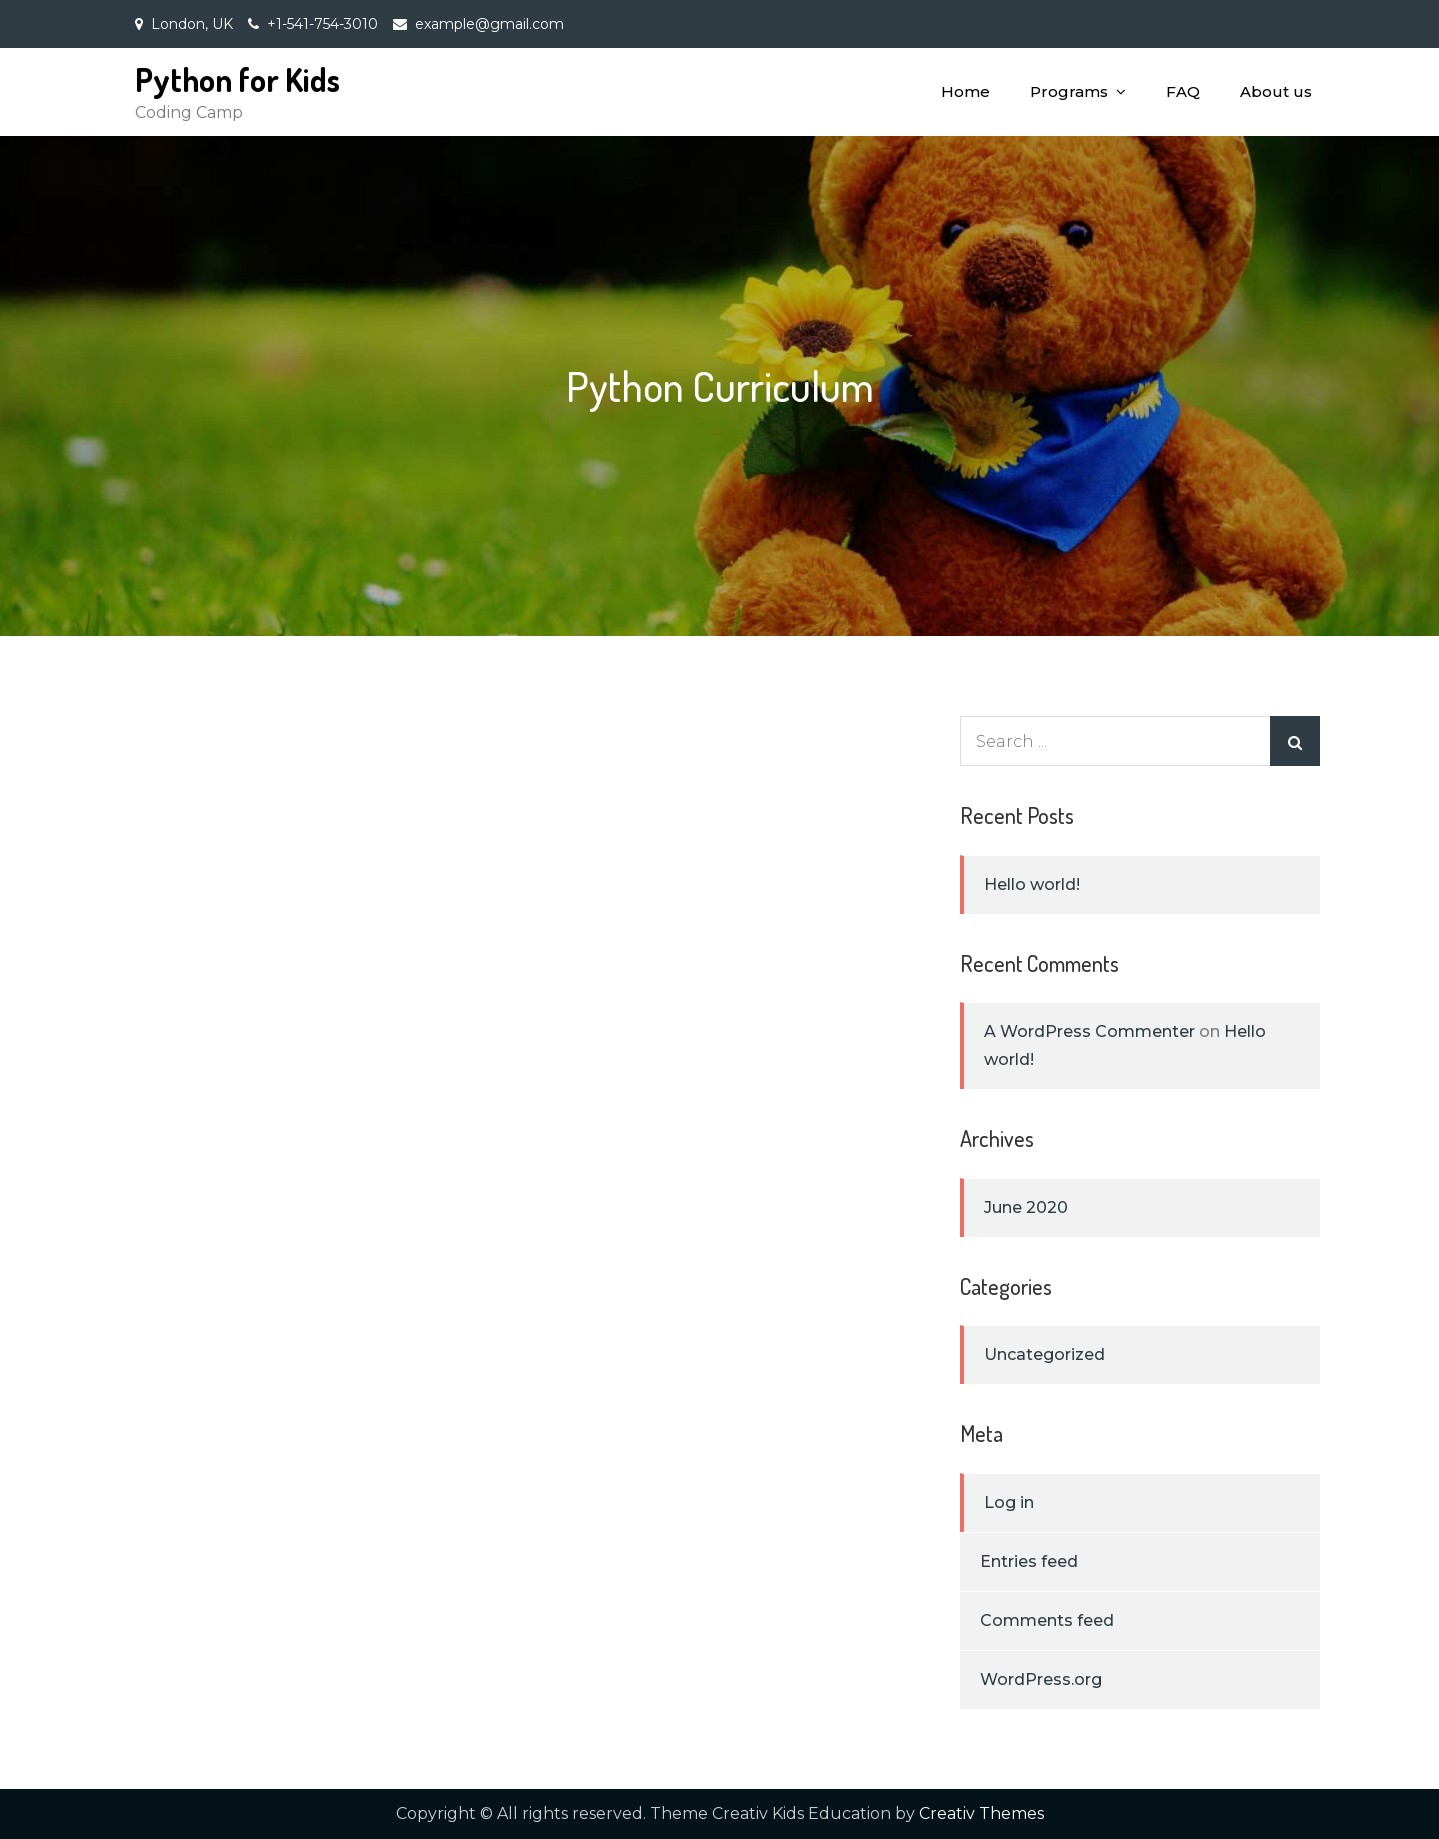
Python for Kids (237, 79)
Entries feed (1029, 1561)
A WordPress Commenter (1089, 1031)
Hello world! (1032, 884)
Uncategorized (1044, 1354)
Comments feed (1047, 1620)
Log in (1009, 1502)
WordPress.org (1041, 1679)
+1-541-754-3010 (322, 24)
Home (965, 91)
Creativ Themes (981, 1813)
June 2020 (1026, 1207)
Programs (1069, 91)
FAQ (1183, 91)
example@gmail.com (489, 24)
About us (1276, 91)
